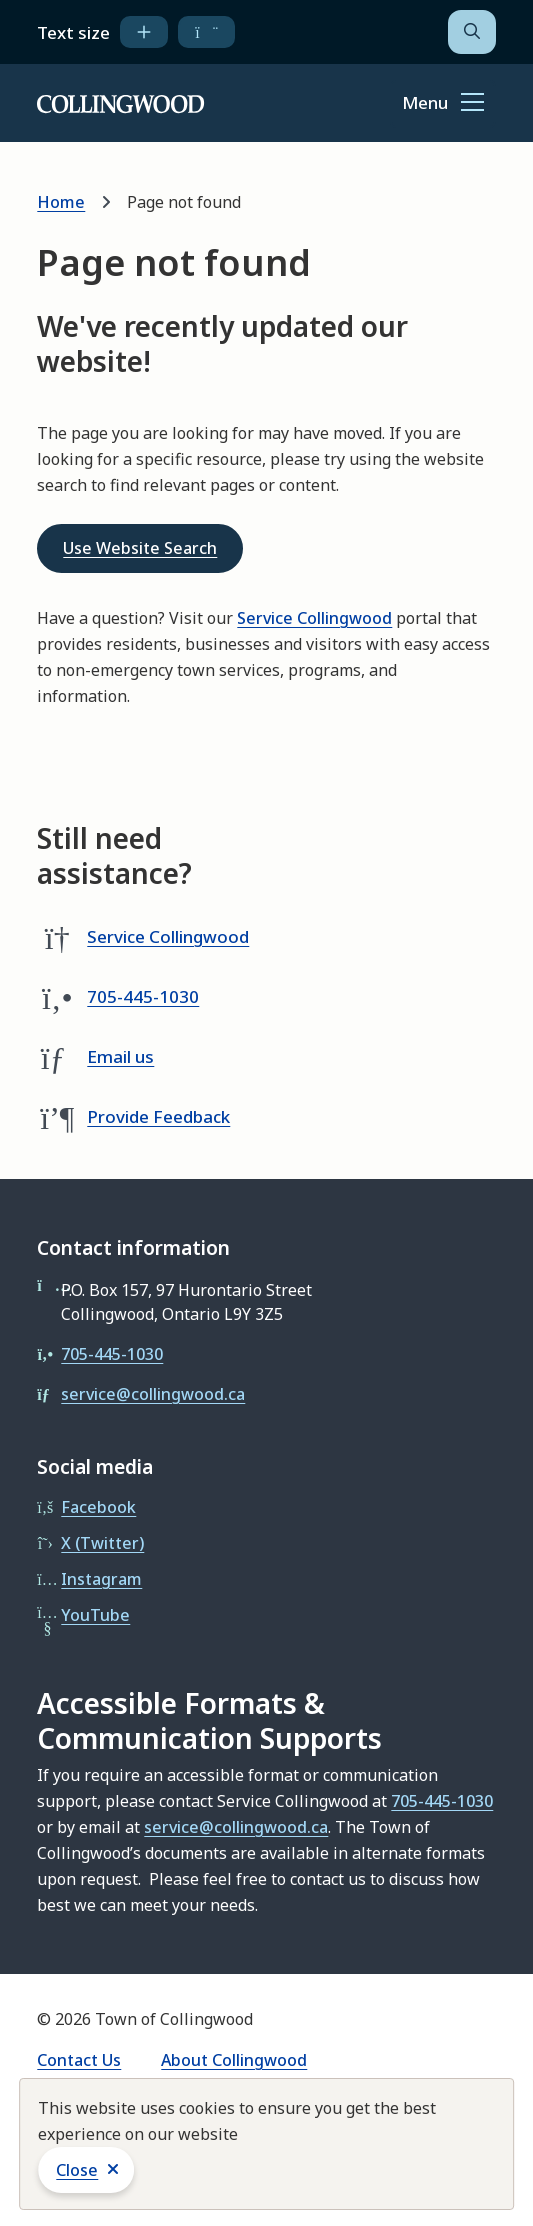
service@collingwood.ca (153, 1394)
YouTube (95, 1615)
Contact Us (79, 2060)
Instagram (101, 1579)
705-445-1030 (143, 996)
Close (77, 2170)
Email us (120, 1056)
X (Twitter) (102, 1543)
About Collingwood (234, 2060)
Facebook (98, 1507)
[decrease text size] (206, 32)
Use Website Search (140, 548)
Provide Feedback (158, 1116)
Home (61, 202)
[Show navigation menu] (443, 104)
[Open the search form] (472, 32)
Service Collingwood (314, 618)
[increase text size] (144, 32)
